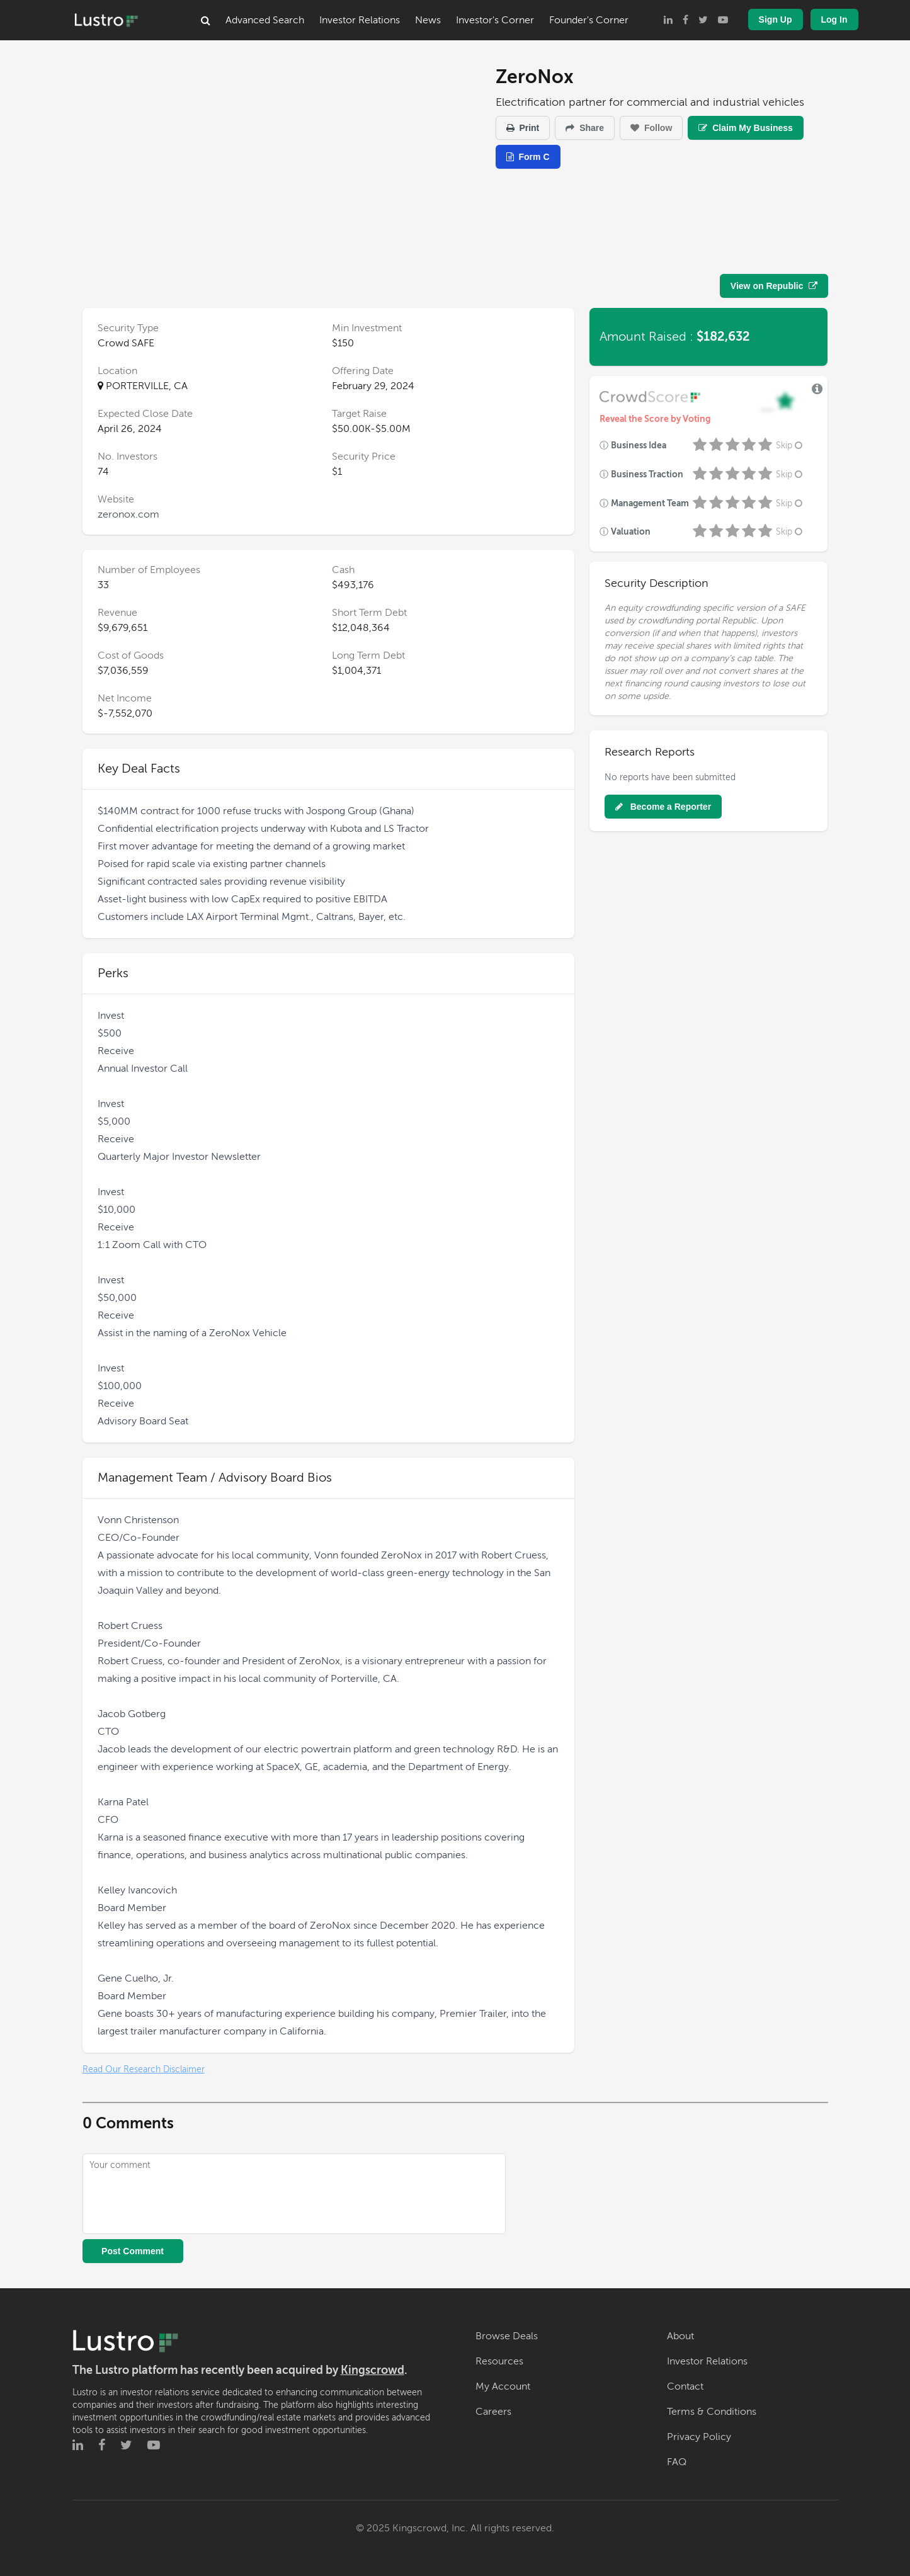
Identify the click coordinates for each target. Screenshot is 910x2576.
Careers (493, 2411)
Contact (685, 2386)
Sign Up (775, 19)
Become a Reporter (663, 807)
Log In (834, 19)
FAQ (676, 2462)
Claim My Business (745, 128)
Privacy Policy (699, 2437)
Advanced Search (264, 20)
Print (523, 128)
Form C (528, 157)
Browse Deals (506, 2336)
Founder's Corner (588, 20)
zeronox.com (128, 514)
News (428, 20)
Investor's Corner (495, 20)
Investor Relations (359, 20)
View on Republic (774, 286)
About (680, 2336)
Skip (790, 445)
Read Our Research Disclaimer (143, 2069)
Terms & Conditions (711, 2411)
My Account (502, 2386)
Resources (499, 2361)
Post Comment (132, 2251)
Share (585, 128)
